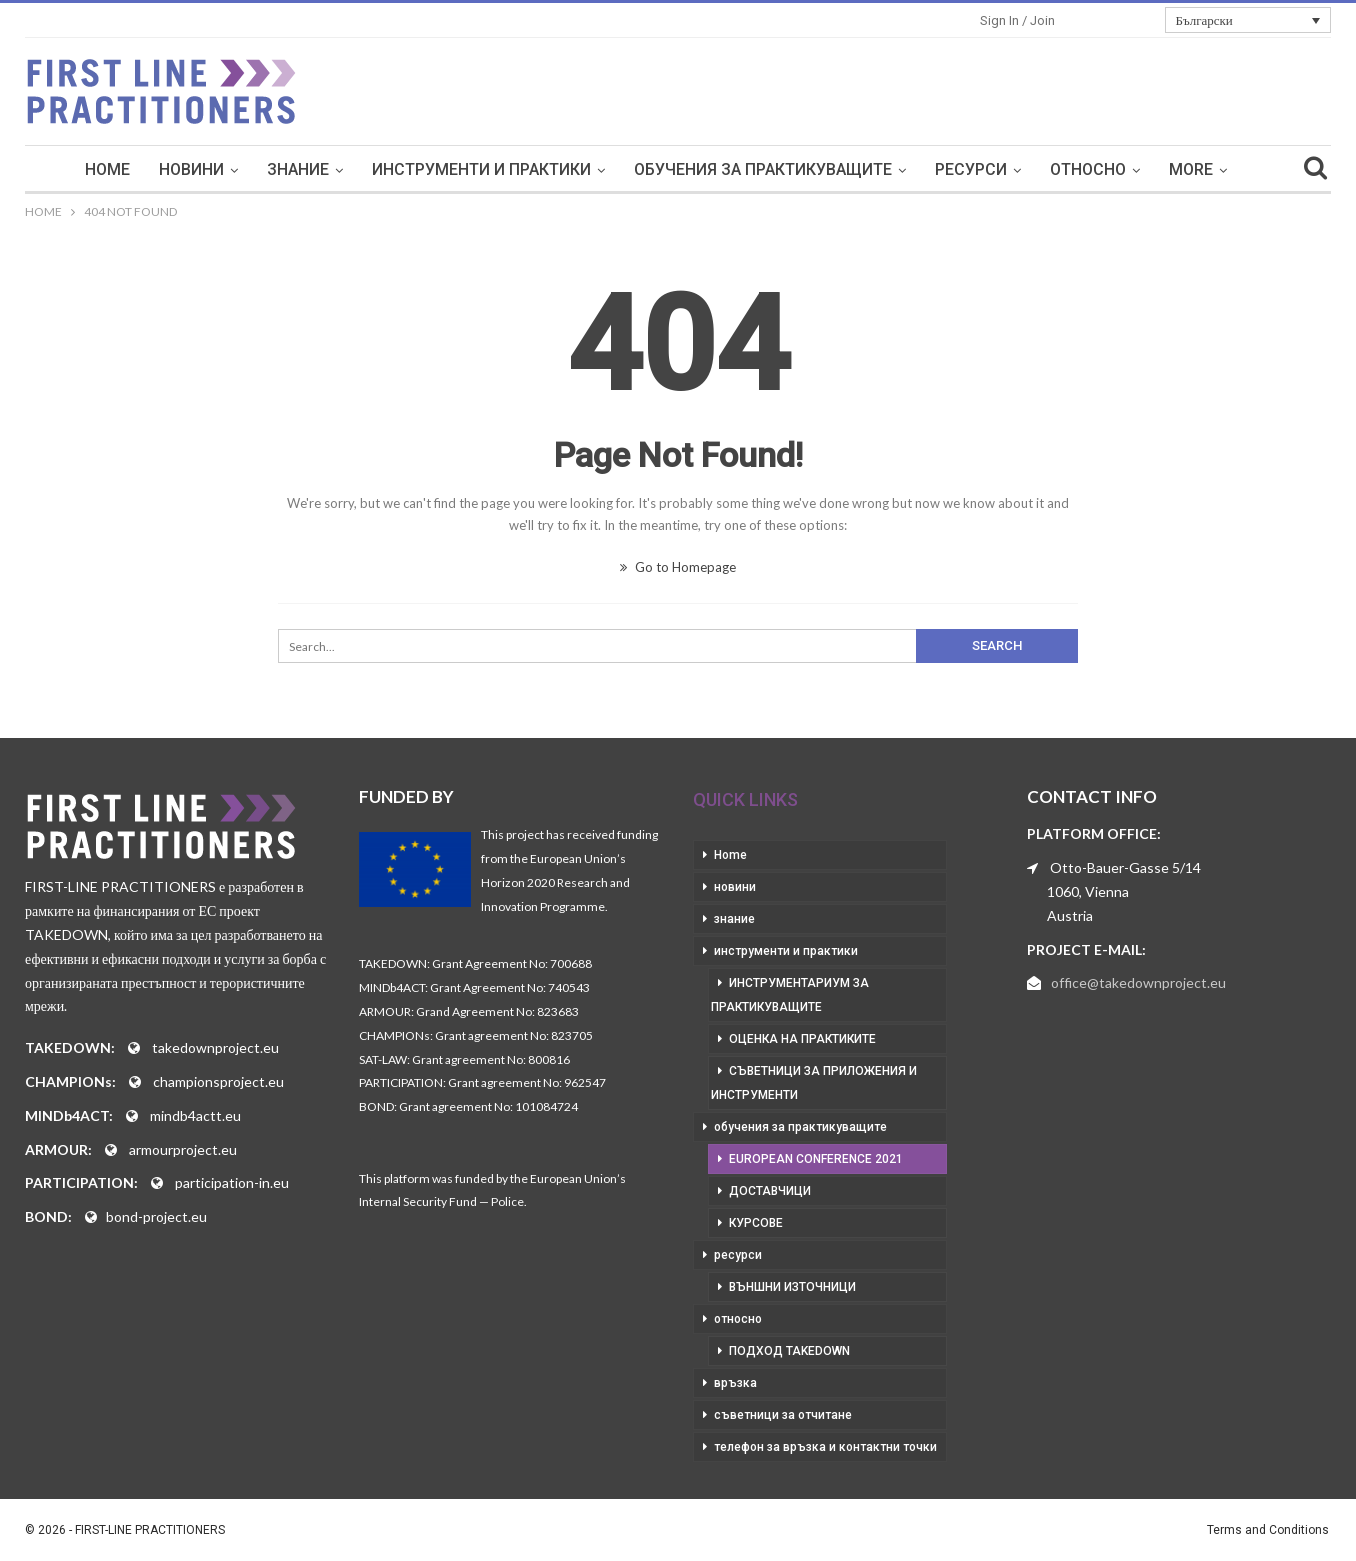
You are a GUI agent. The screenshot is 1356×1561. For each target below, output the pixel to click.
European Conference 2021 (816, 1159)
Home (107, 169)
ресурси (971, 169)
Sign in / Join (1017, 20)
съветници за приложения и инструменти (814, 1083)
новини (191, 169)
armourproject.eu (183, 1149)
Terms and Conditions (1268, 1530)
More (1191, 169)
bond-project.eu (156, 1216)
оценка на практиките (802, 1039)
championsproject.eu (218, 1081)
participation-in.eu (232, 1182)
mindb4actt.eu (195, 1115)
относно (1088, 169)
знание (298, 169)
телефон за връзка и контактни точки (825, 1447)
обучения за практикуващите (763, 169)
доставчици (770, 1191)
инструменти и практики (481, 169)
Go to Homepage (678, 567)
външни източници (792, 1287)
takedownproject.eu (215, 1047)
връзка (735, 1383)
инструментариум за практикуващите (790, 995)
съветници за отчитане (783, 1415)
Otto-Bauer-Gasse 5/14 (1125, 867)
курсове (756, 1223)
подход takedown (789, 1351)
